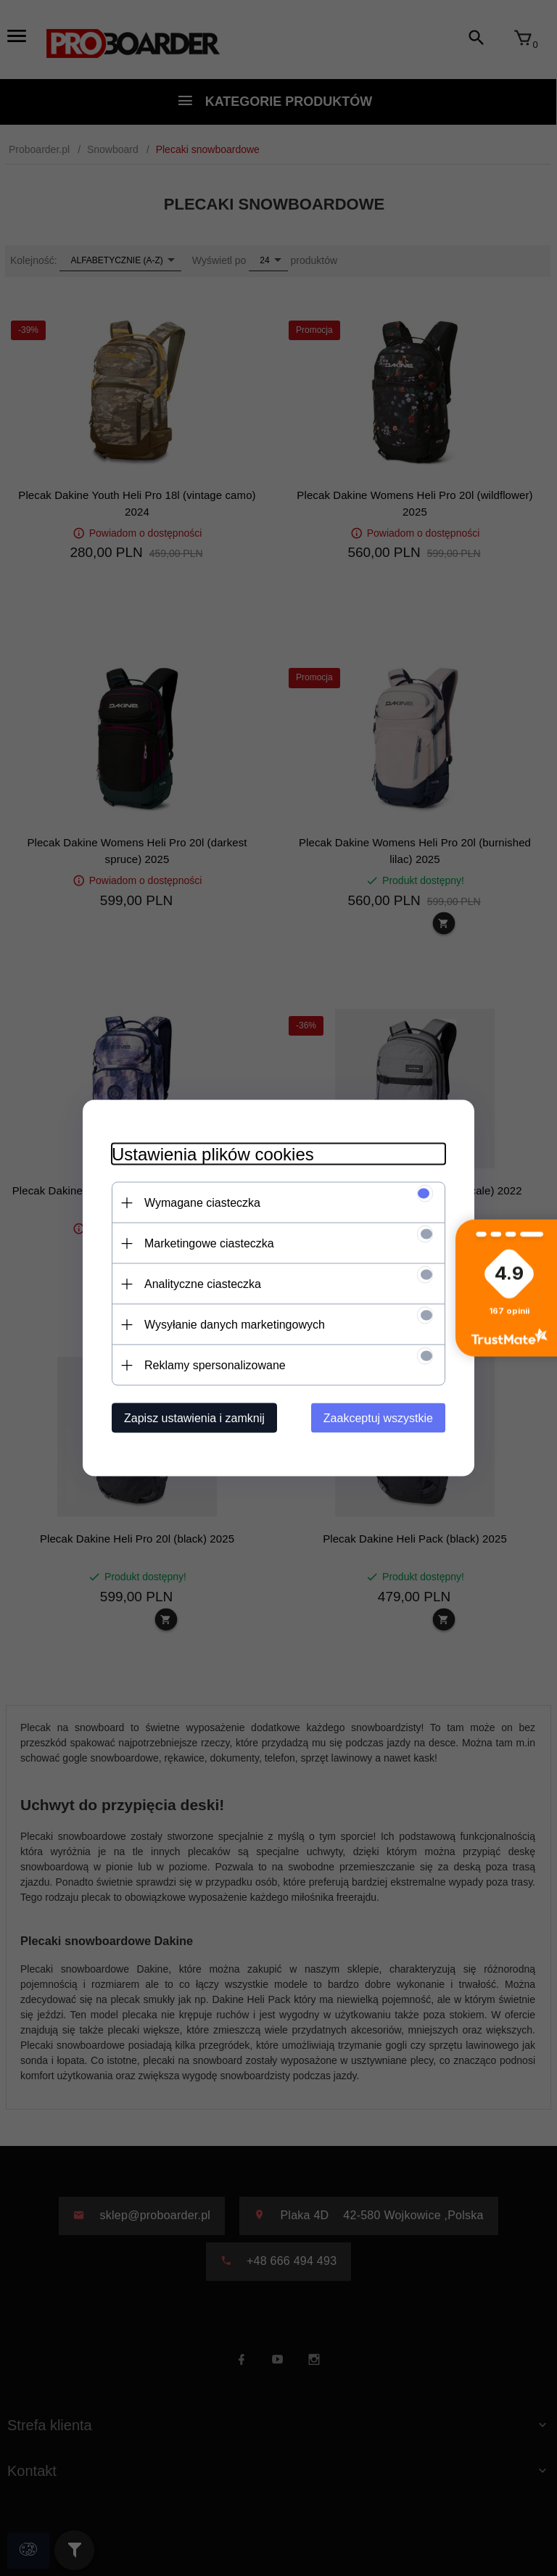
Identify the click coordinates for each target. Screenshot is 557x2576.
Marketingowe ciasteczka (209, 1243)
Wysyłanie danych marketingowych (234, 1324)
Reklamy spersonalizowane (215, 1365)
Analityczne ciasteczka (202, 1284)
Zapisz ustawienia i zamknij (194, 1418)
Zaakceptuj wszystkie (378, 1418)
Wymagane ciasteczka (202, 1203)
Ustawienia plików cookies (213, 1154)
